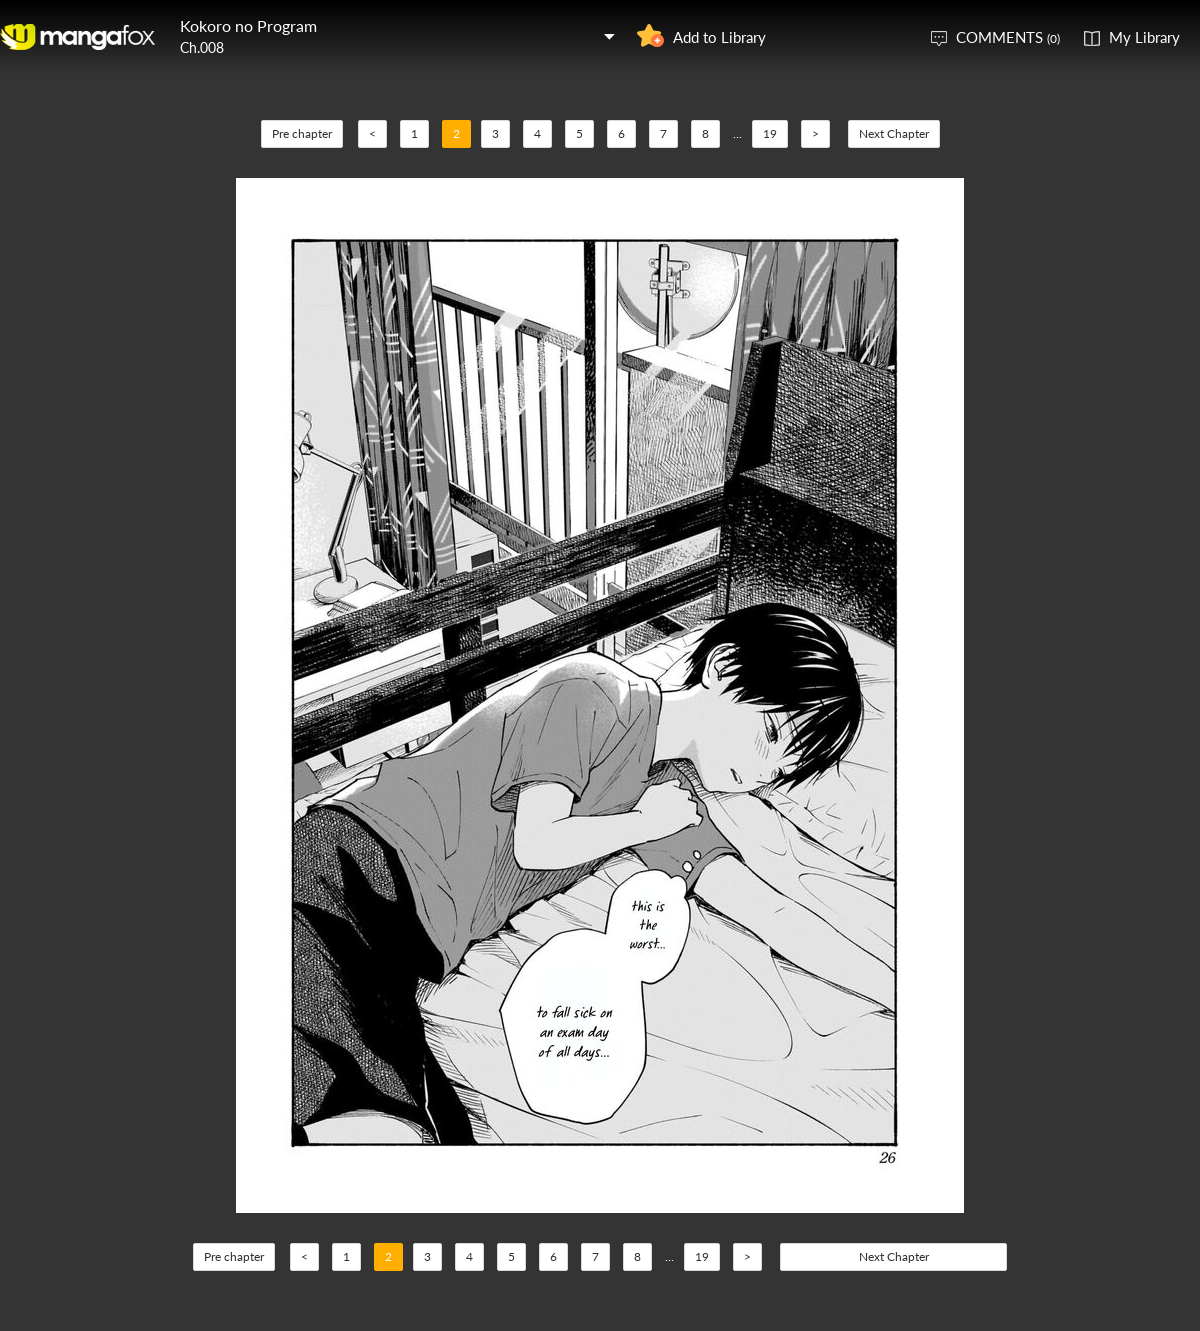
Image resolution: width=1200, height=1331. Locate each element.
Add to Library (719, 37)
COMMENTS (1008, 37)
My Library (1144, 37)
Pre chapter (302, 133)
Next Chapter (894, 133)
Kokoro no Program (248, 25)
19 (770, 133)
